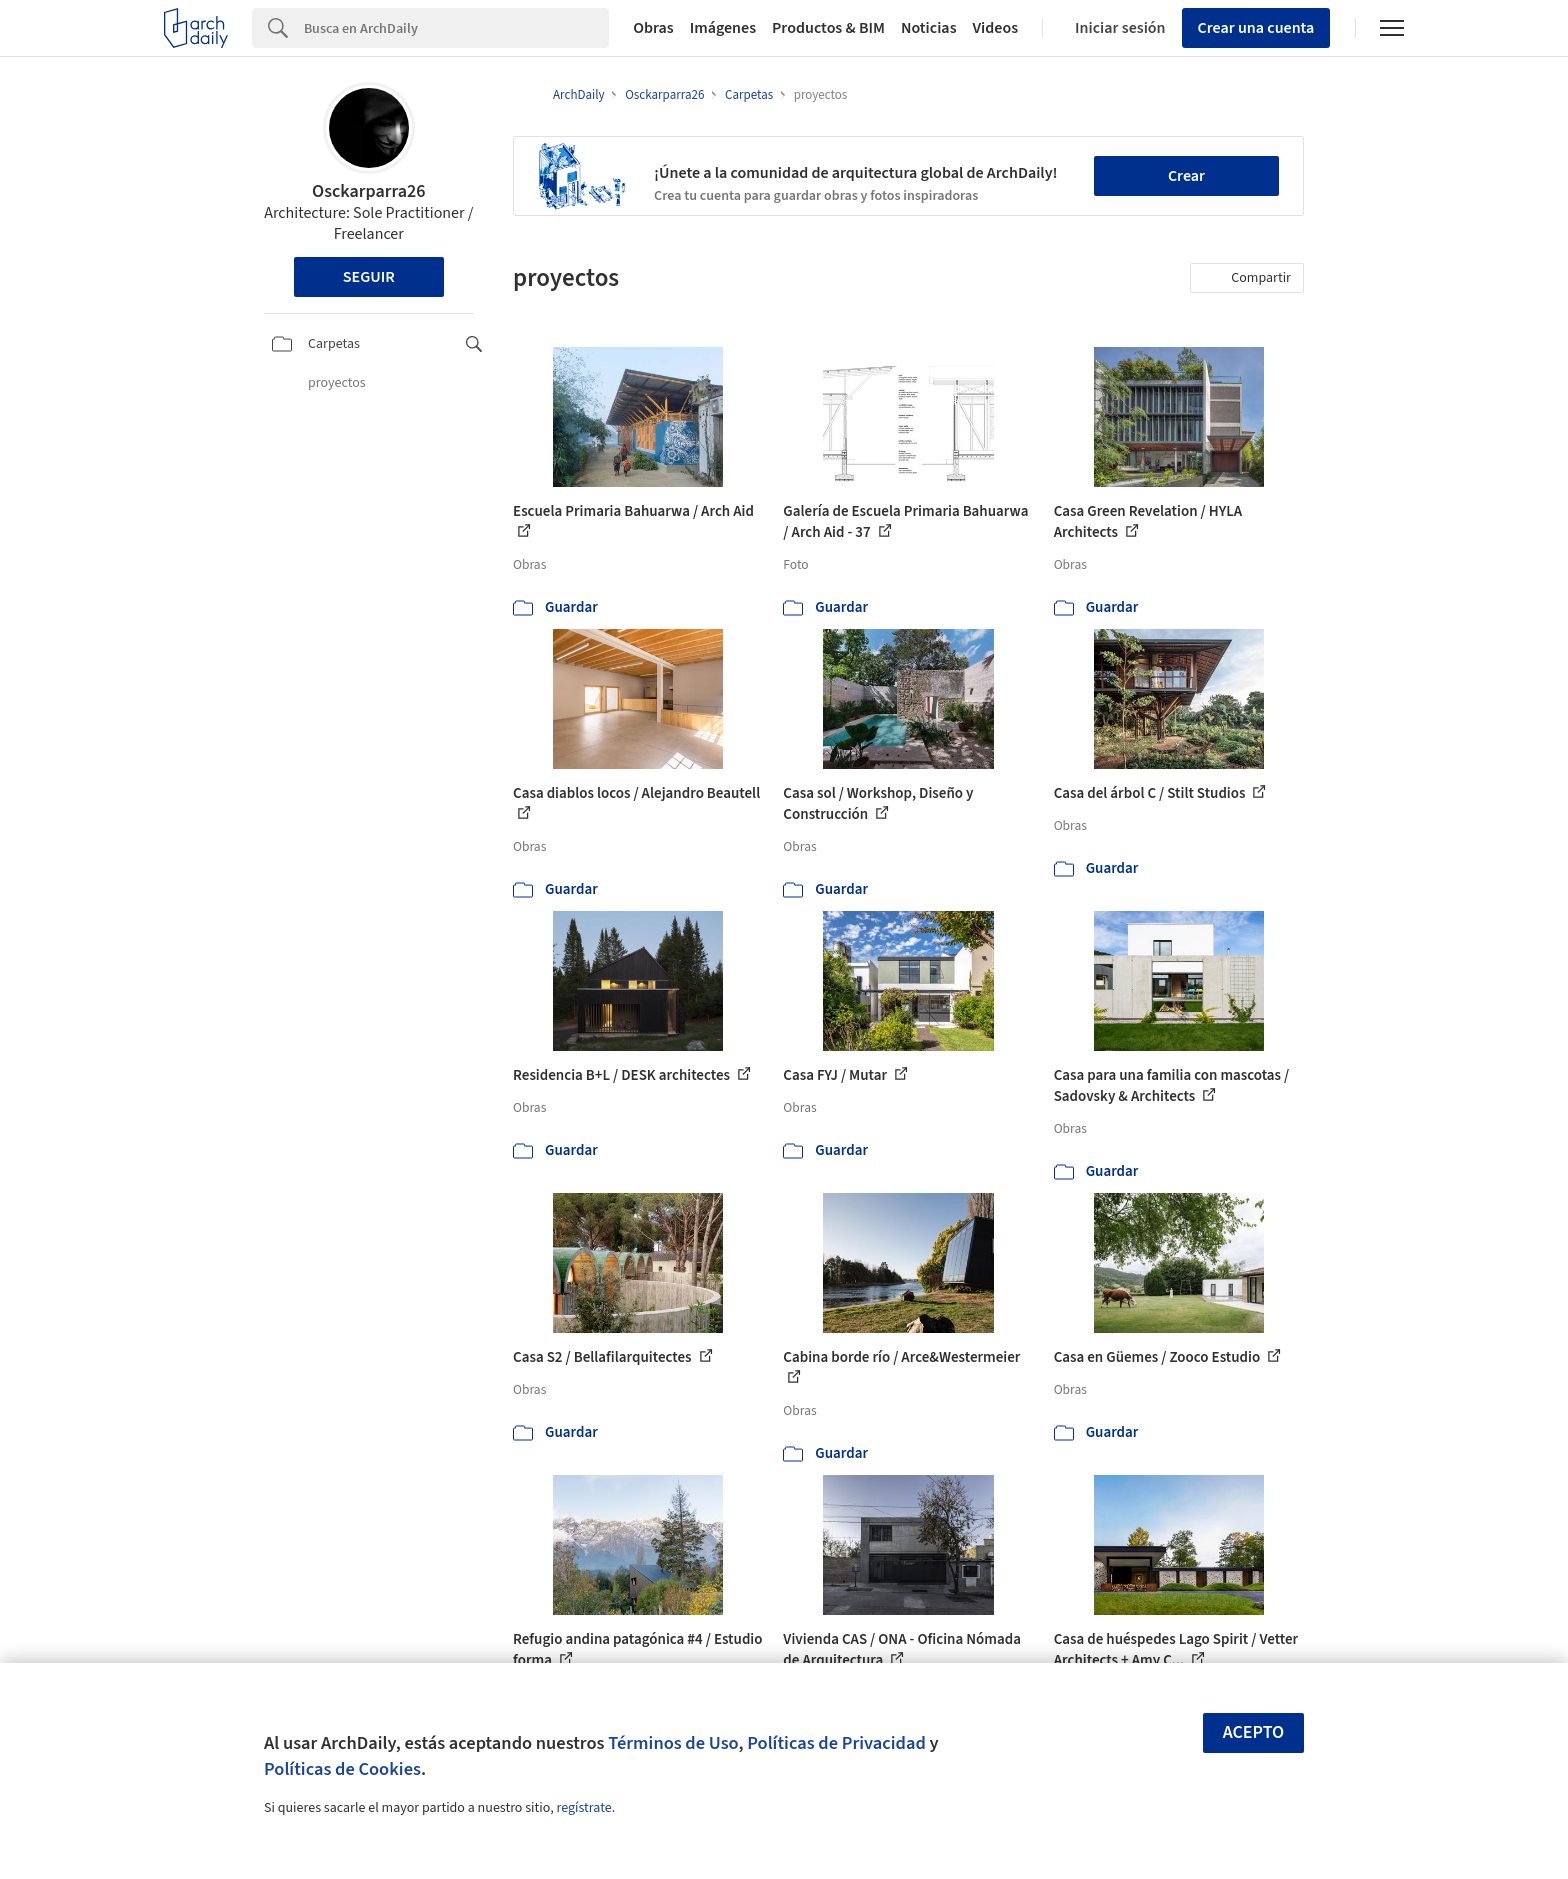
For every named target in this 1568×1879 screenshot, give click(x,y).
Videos (996, 28)
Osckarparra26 (368, 191)
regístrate (583, 1808)
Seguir (369, 277)
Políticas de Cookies (342, 1769)
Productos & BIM (828, 28)
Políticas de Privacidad (836, 1743)
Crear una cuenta (1256, 28)
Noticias (929, 28)
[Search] (456, 28)
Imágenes (723, 28)
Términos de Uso (673, 1743)
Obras (653, 28)
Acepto (1254, 1732)
